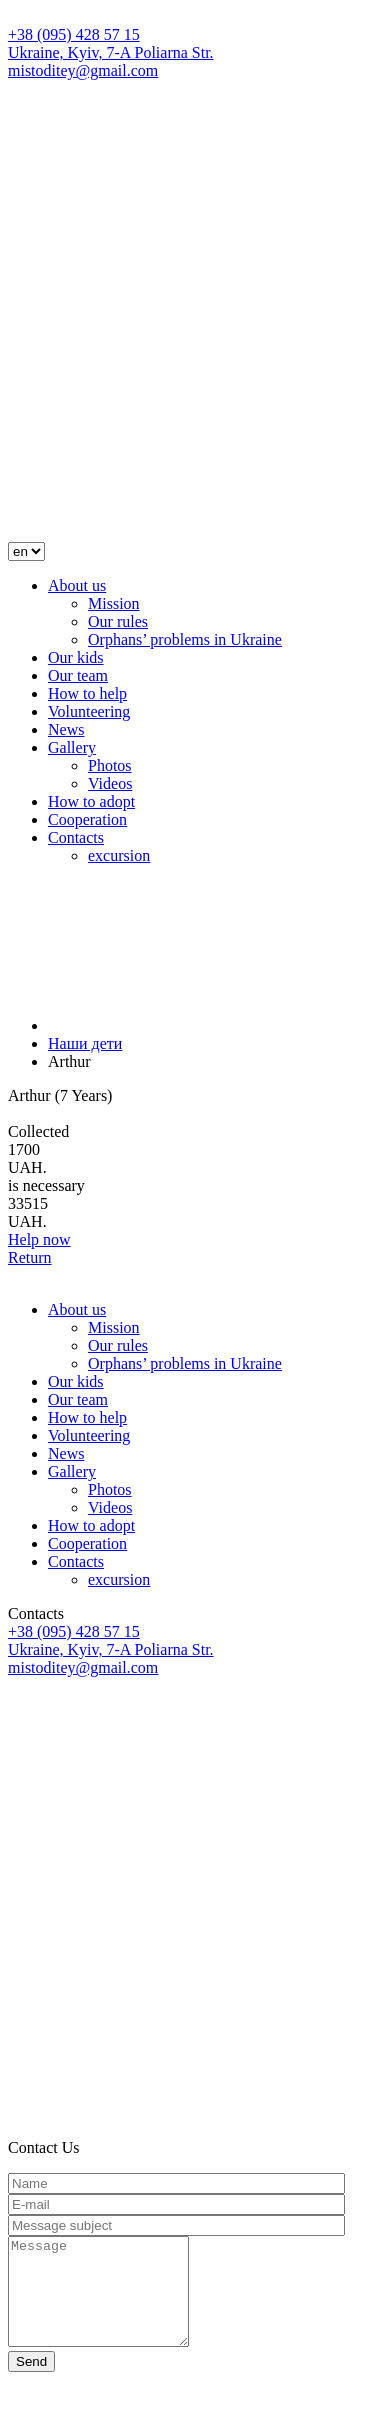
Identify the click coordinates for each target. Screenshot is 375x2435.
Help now (39, 1239)
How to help (87, 693)
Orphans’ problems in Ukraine (185, 639)
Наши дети (85, 1043)
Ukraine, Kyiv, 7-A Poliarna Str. (111, 52)
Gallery (72, 747)
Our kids (76, 657)
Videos (110, 783)
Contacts (76, 837)
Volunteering (89, 711)
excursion (119, 855)
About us (77, 585)
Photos (110, 765)
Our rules (118, 621)
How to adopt (91, 801)
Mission (114, 603)
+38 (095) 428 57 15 (74, 34)
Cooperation (87, 819)
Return (30, 1257)
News (66, 729)
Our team (78, 675)
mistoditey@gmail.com (83, 70)
